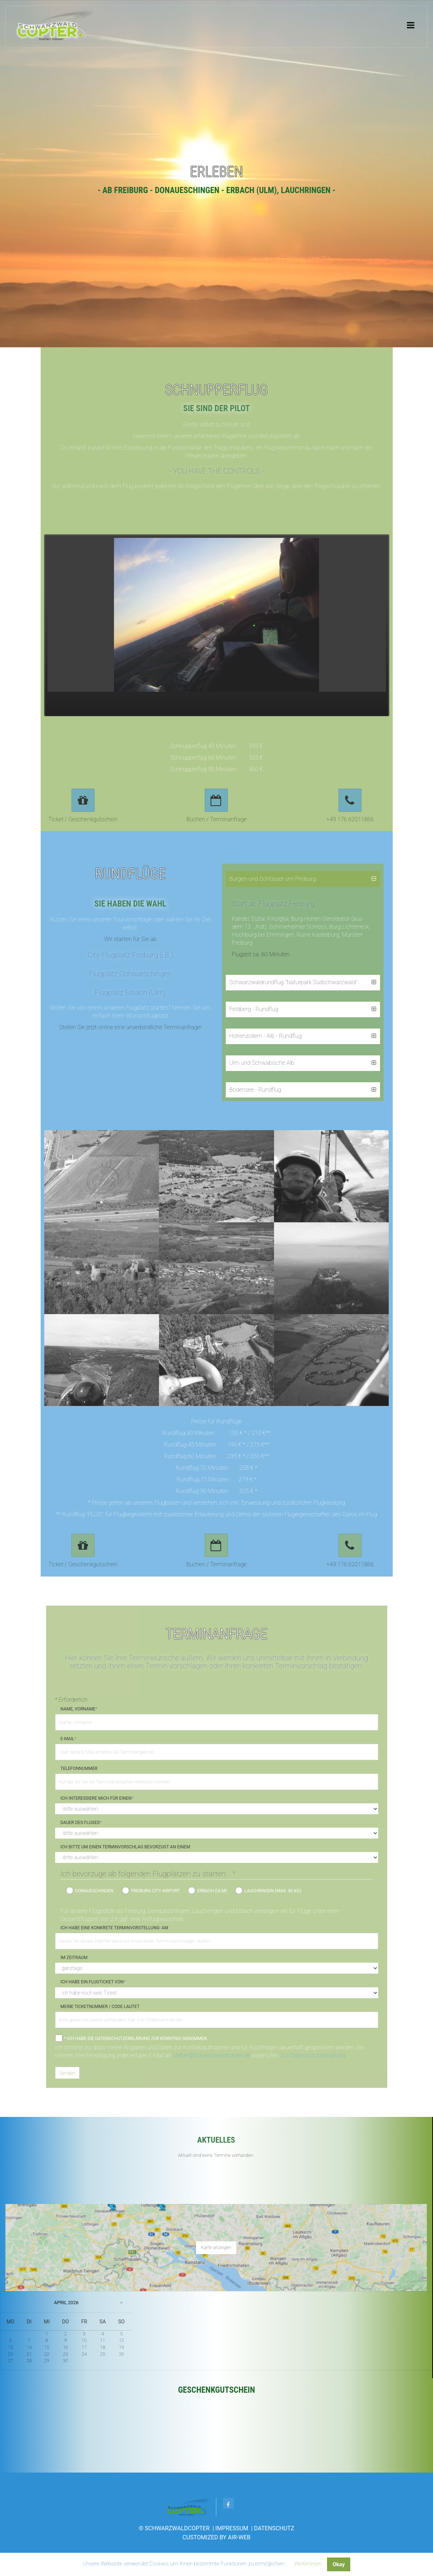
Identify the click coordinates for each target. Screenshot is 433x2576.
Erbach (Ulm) (212, 1890)
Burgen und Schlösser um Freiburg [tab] (272, 878)
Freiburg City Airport (155, 1890)
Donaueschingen (94, 1890)
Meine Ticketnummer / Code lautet (100, 2006)
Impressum (231, 2528)
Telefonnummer (79, 1768)
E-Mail (68, 1738)
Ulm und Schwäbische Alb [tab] (262, 1062)
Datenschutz (274, 2528)
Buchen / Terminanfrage (216, 819)
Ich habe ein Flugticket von (93, 1981)
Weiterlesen (308, 2563)
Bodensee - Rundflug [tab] (255, 1089)
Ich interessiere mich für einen (97, 1798)
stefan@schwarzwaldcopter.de (211, 2055)
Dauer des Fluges (81, 1822)
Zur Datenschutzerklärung (313, 2055)
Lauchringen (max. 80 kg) (272, 1890)
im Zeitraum (74, 1957)
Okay (338, 2564)
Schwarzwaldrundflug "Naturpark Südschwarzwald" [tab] (293, 982)
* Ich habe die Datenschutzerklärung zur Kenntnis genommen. (136, 2038)
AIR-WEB (239, 2537)
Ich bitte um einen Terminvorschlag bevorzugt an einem (125, 1846)
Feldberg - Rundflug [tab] (253, 1009)
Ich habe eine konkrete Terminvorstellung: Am (114, 1927)
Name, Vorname (79, 1709)
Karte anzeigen (216, 2247)
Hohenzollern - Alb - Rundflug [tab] (265, 1036)
